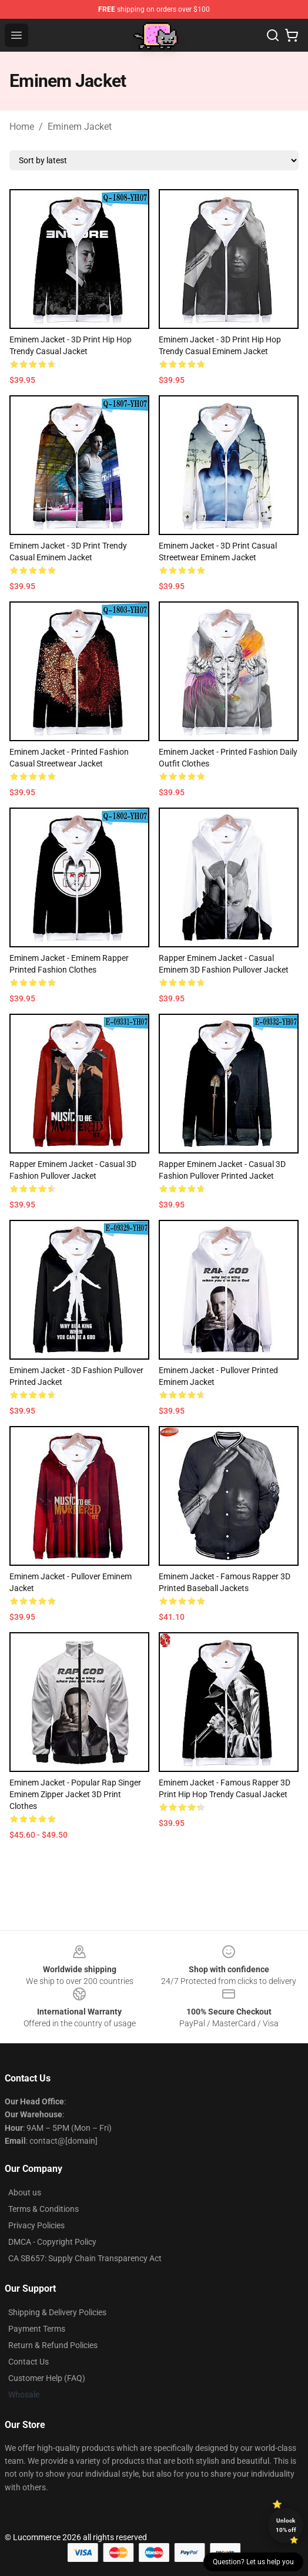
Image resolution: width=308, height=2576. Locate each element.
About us (24, 2192)
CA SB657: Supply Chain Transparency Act (85, 2258)
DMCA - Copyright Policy (52, 2242)
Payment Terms (36, 2328)
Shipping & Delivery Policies (57, 2312)
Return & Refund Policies (53, 2345)
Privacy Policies (36, 2225)
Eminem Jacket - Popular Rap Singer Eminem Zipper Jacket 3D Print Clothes (75, 1794)
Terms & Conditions (43, 2209)
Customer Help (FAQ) (46, 2378)
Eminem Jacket (80, 126)
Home (21, 126)
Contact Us (28, 2361)
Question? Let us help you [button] (253, 2562)
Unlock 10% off (286, 2525)
